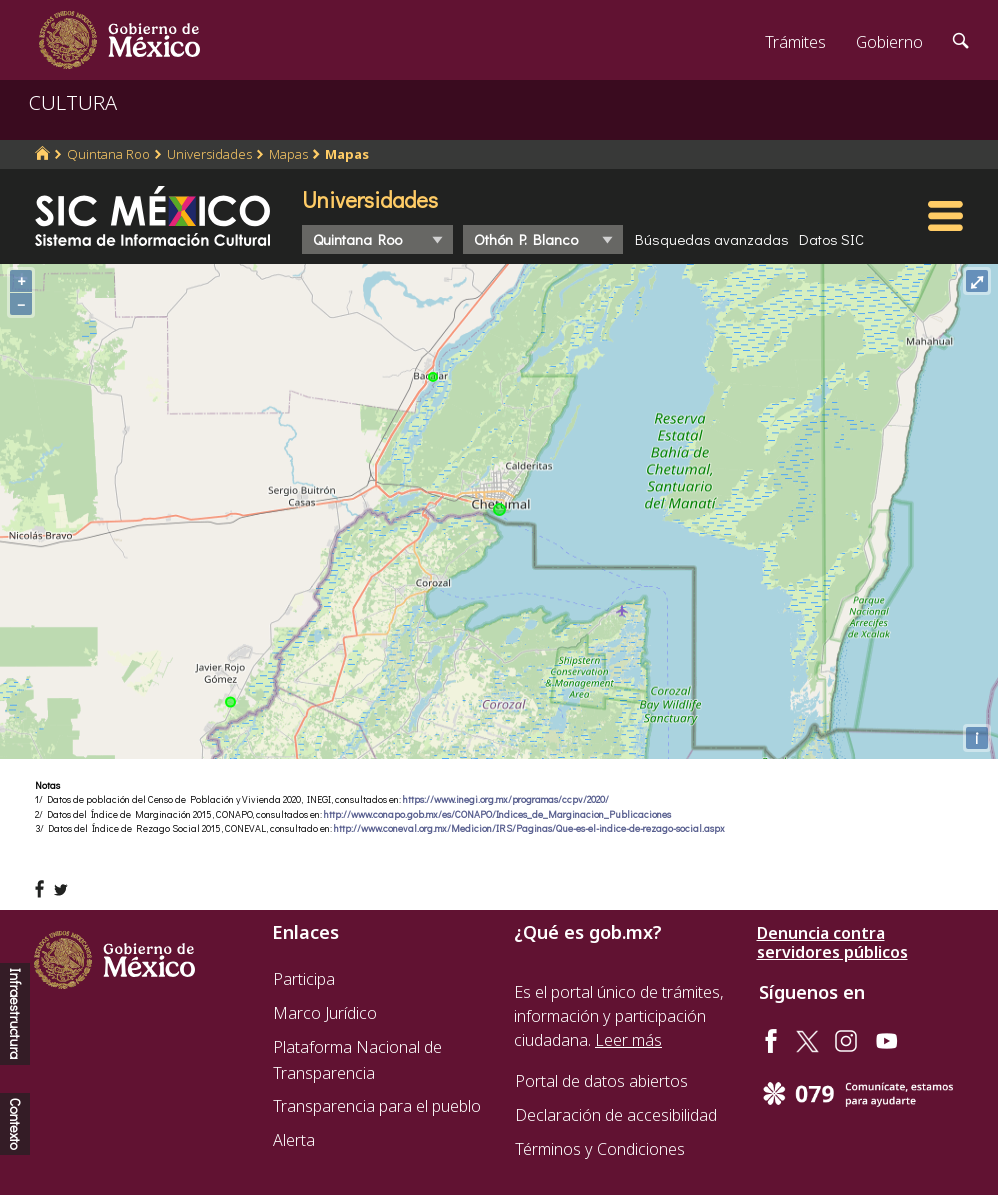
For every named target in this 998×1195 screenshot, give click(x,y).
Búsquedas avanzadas (712, 239)
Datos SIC (831, 239)
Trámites (795, 42)
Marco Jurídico (325, 1013)
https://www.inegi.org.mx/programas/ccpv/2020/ (506, 799)
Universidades (209, 154)
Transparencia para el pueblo (377, 1106)
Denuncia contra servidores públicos (832, 943)
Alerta (294, 1140)
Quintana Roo (108, 154)
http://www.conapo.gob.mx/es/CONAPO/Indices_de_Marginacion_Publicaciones (497, 814)
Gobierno (889, 42)
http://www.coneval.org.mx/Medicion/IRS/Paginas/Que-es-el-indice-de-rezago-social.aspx (529, 828)
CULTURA (73, 102)
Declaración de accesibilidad (616, 1115)
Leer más (628, 1040)
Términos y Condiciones (600, 1149)
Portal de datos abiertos (601, 1081)
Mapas (288, 154)
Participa (304, 979)
